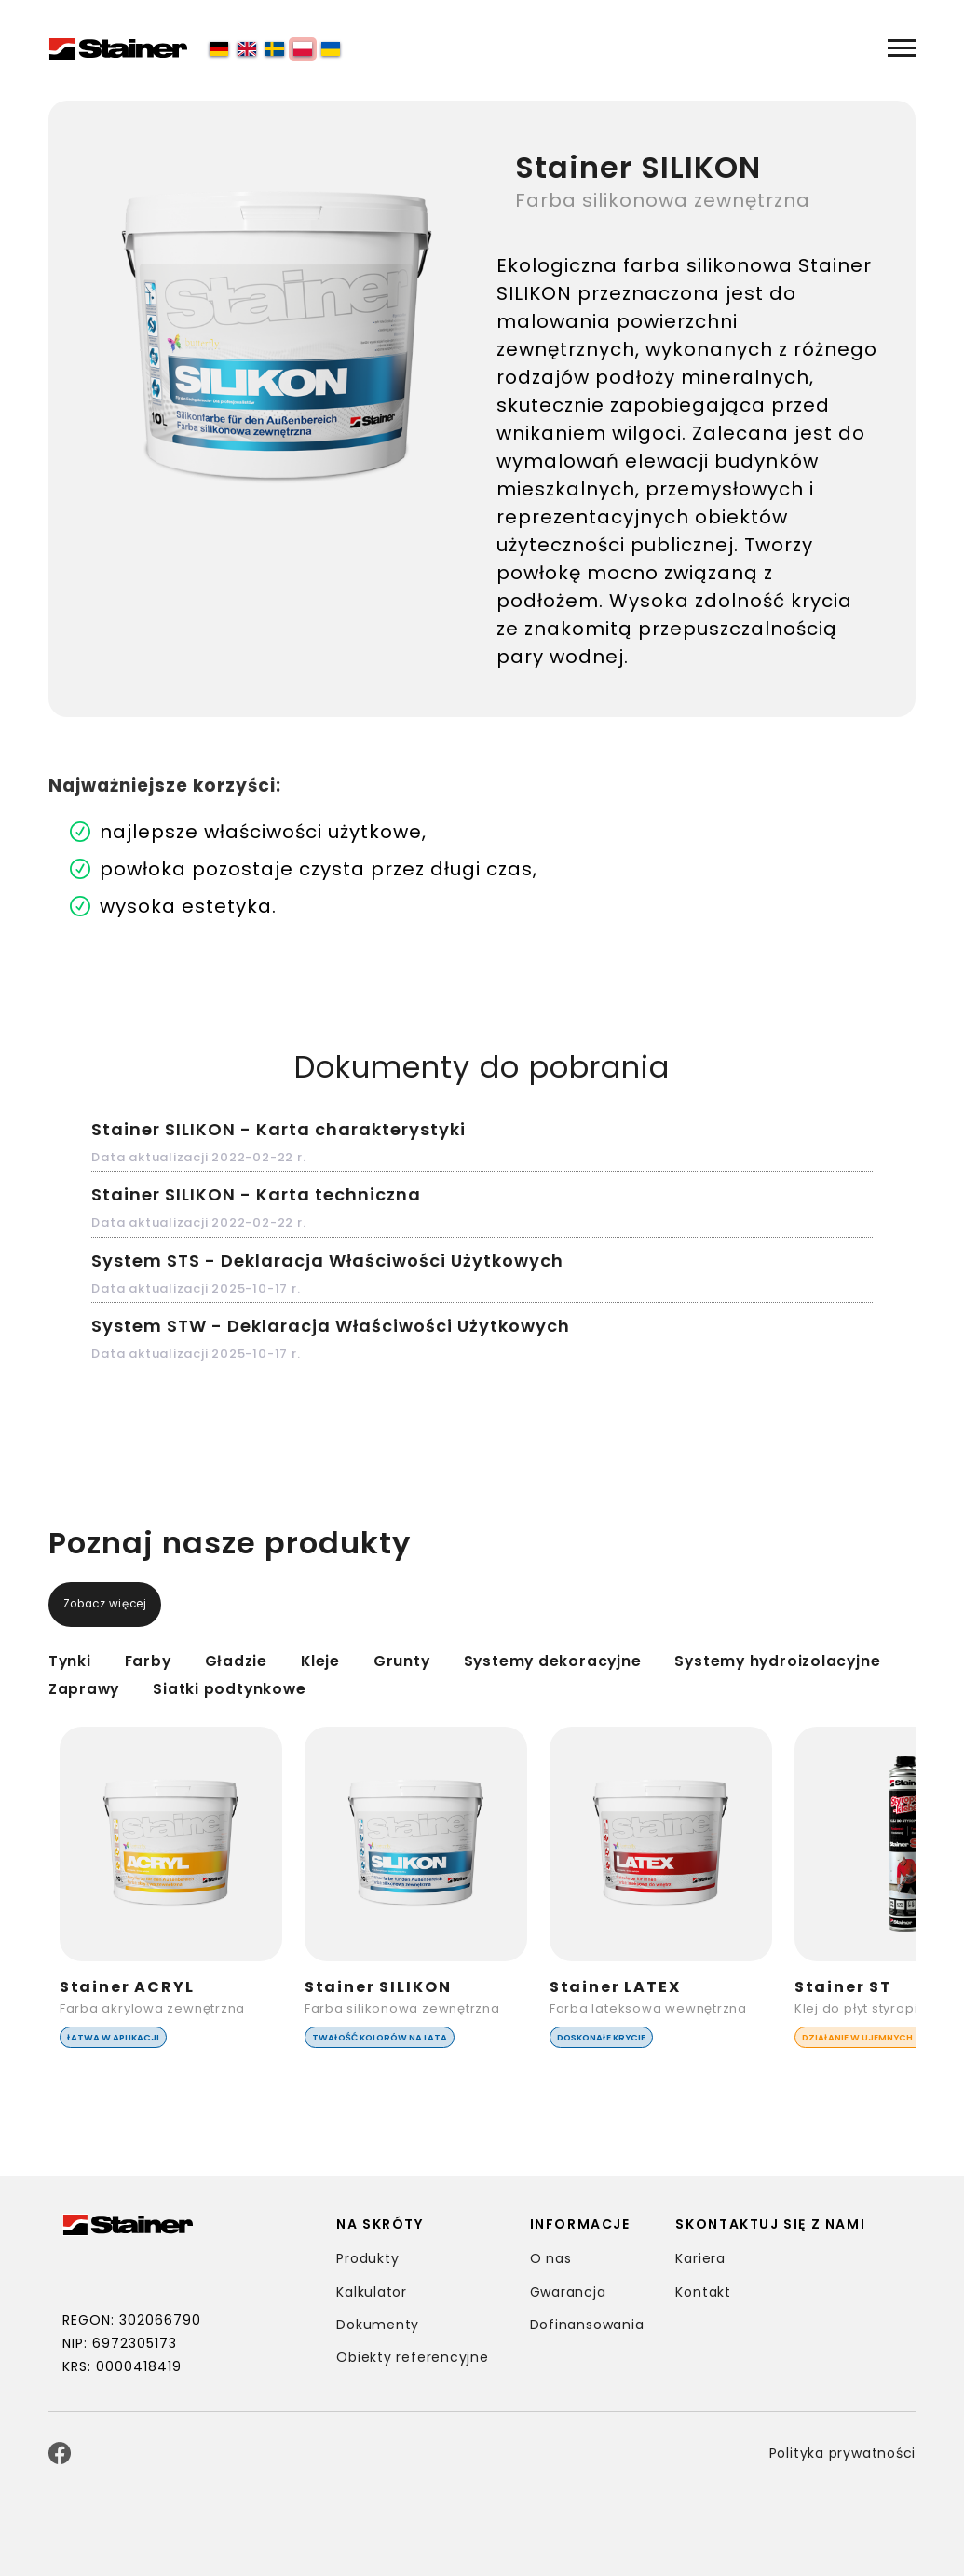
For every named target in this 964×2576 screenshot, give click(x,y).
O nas (551, 2258)
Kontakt (703, 2292)
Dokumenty (378, 2324)
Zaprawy (292, 1687)
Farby (165, 1660)
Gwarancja (569, 2292)
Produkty (368, 2258)
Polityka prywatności (840, 2453)
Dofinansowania (588, 2324)
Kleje (366, 1660)
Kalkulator (372, 2292)
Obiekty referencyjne (414, 2357)
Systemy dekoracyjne (642, 1660)
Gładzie (267, 1660)
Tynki (75, 1660)
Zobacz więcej (117, 1605)
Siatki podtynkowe (468, 1687)
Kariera (700, 2258)
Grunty (460, 1660)
